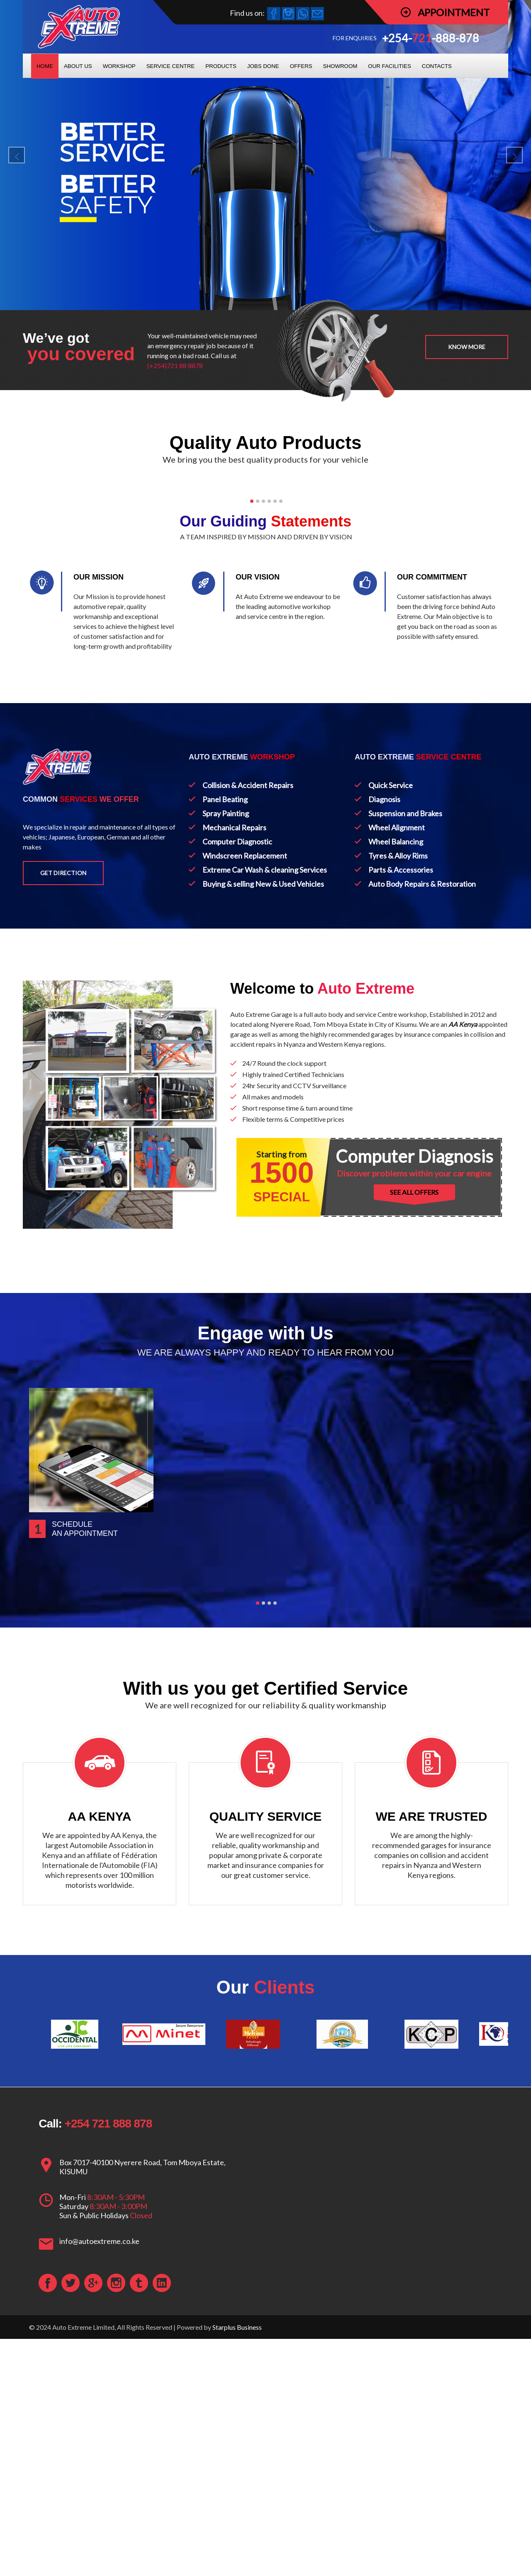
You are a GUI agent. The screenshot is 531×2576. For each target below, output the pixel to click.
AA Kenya (462, 1309)
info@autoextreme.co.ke (99, 2478)
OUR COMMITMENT (432, 862)
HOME (45, 66)
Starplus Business (237, 2564)
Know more (466, 346)
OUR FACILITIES (389, 66)
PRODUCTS (220, 66)
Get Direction (63, 1158)
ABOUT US (78, 66)
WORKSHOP (119, 66)
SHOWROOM (340, 66)
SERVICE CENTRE (170, 66)
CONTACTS (437, 66)
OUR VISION (258, 862)
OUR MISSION (98, 862)
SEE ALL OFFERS (414, 1477)
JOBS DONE (263, 66)
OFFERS (301, 66)
